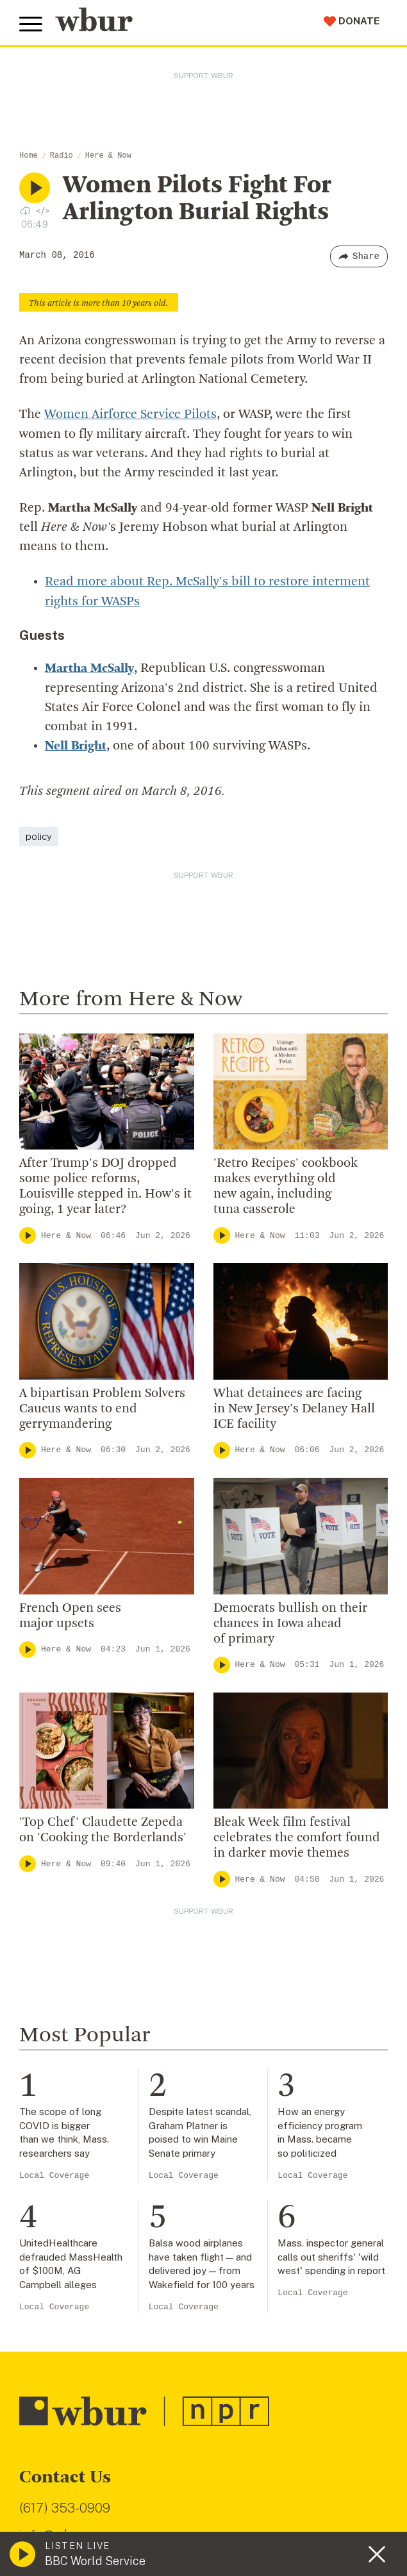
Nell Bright (75, 744)
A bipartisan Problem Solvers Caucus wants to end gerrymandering (102, 1406)
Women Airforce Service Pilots (130, 414)
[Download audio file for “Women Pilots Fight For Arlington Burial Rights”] (25, 210)
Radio (61, 155)
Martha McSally (89, 667)
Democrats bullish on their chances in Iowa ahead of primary (290, 1621)
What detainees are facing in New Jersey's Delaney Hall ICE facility (294, 1406)
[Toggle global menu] (30, 24)
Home (28, 155)
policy (39, 833)
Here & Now (108, 155)
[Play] (27, 1233)
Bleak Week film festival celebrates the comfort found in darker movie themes (296, 1835)
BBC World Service (95, 2561)
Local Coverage (54, 2173)
